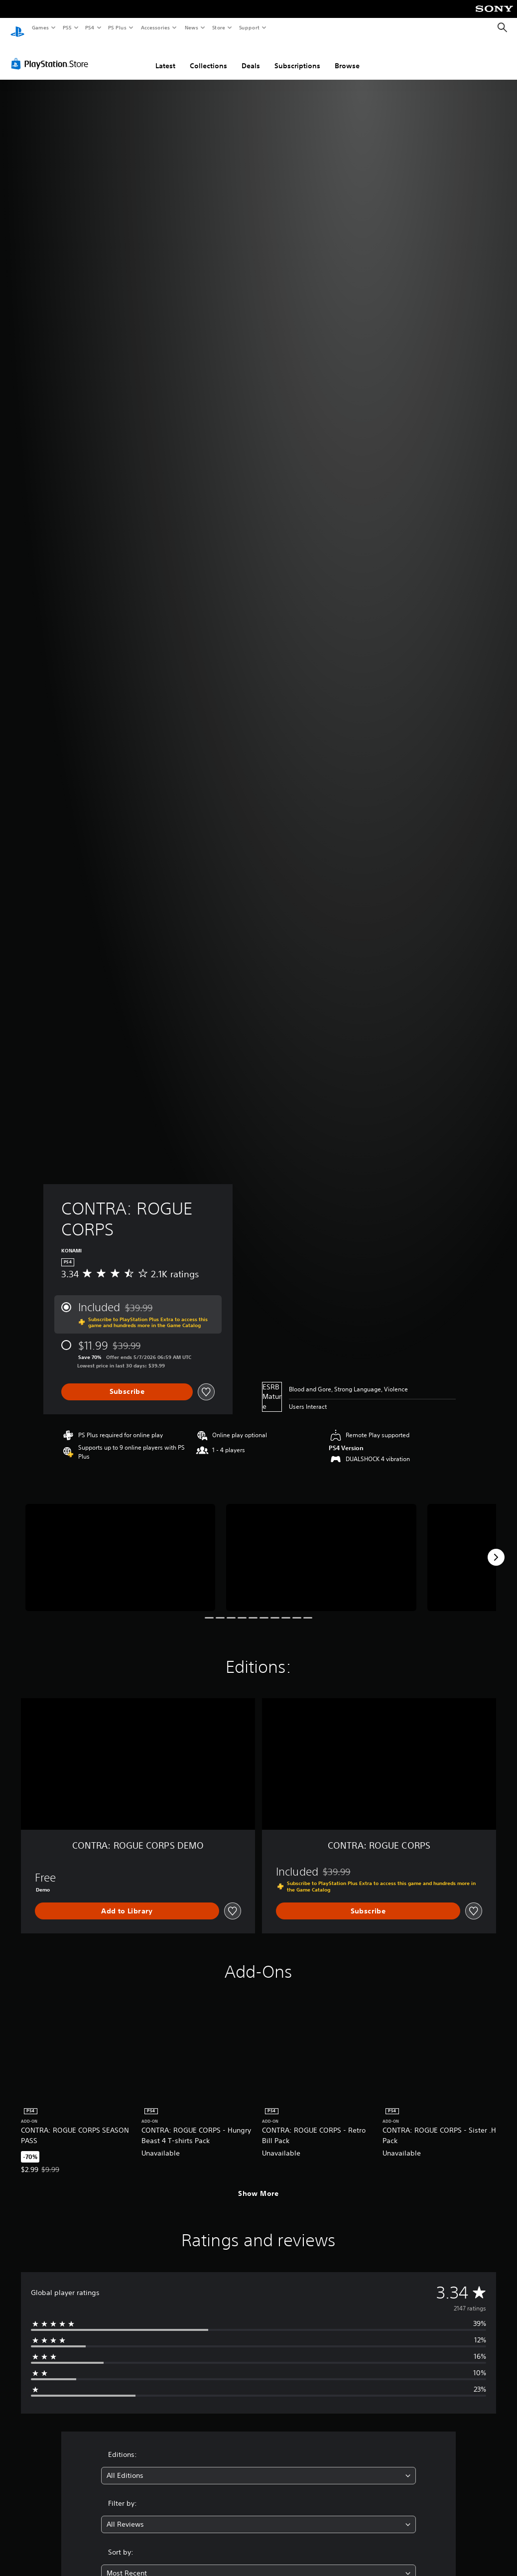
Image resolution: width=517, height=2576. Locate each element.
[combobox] (258, 2466)
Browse (347, 56)
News (191, 27)
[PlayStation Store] (52, 54)
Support (249, 27)
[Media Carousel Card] (120, 1547)
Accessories (154, 27)
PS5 (67, 27)
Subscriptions (297, 56)
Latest (165, 56)
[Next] (496, 1547)
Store (218, 27)
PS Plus (117, 27)
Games (39, 27)
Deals (251, 56)
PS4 (90, 27)
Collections (208, 56)
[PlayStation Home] (17, 28)
